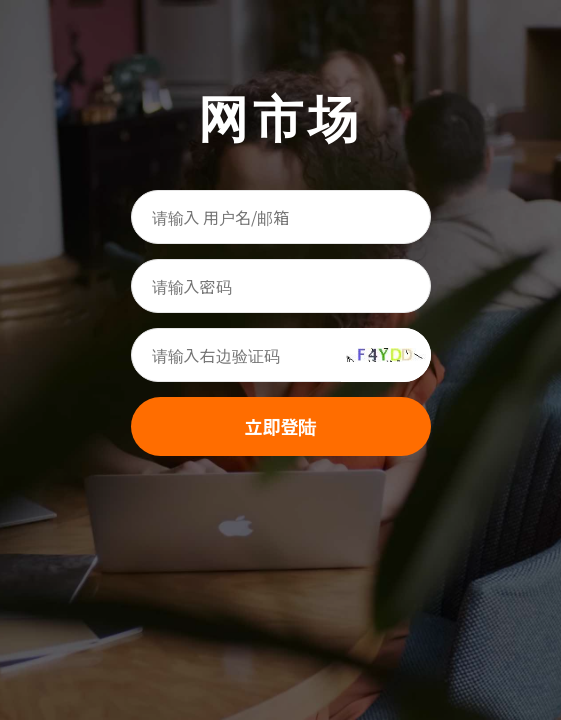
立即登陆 (281, 426)
